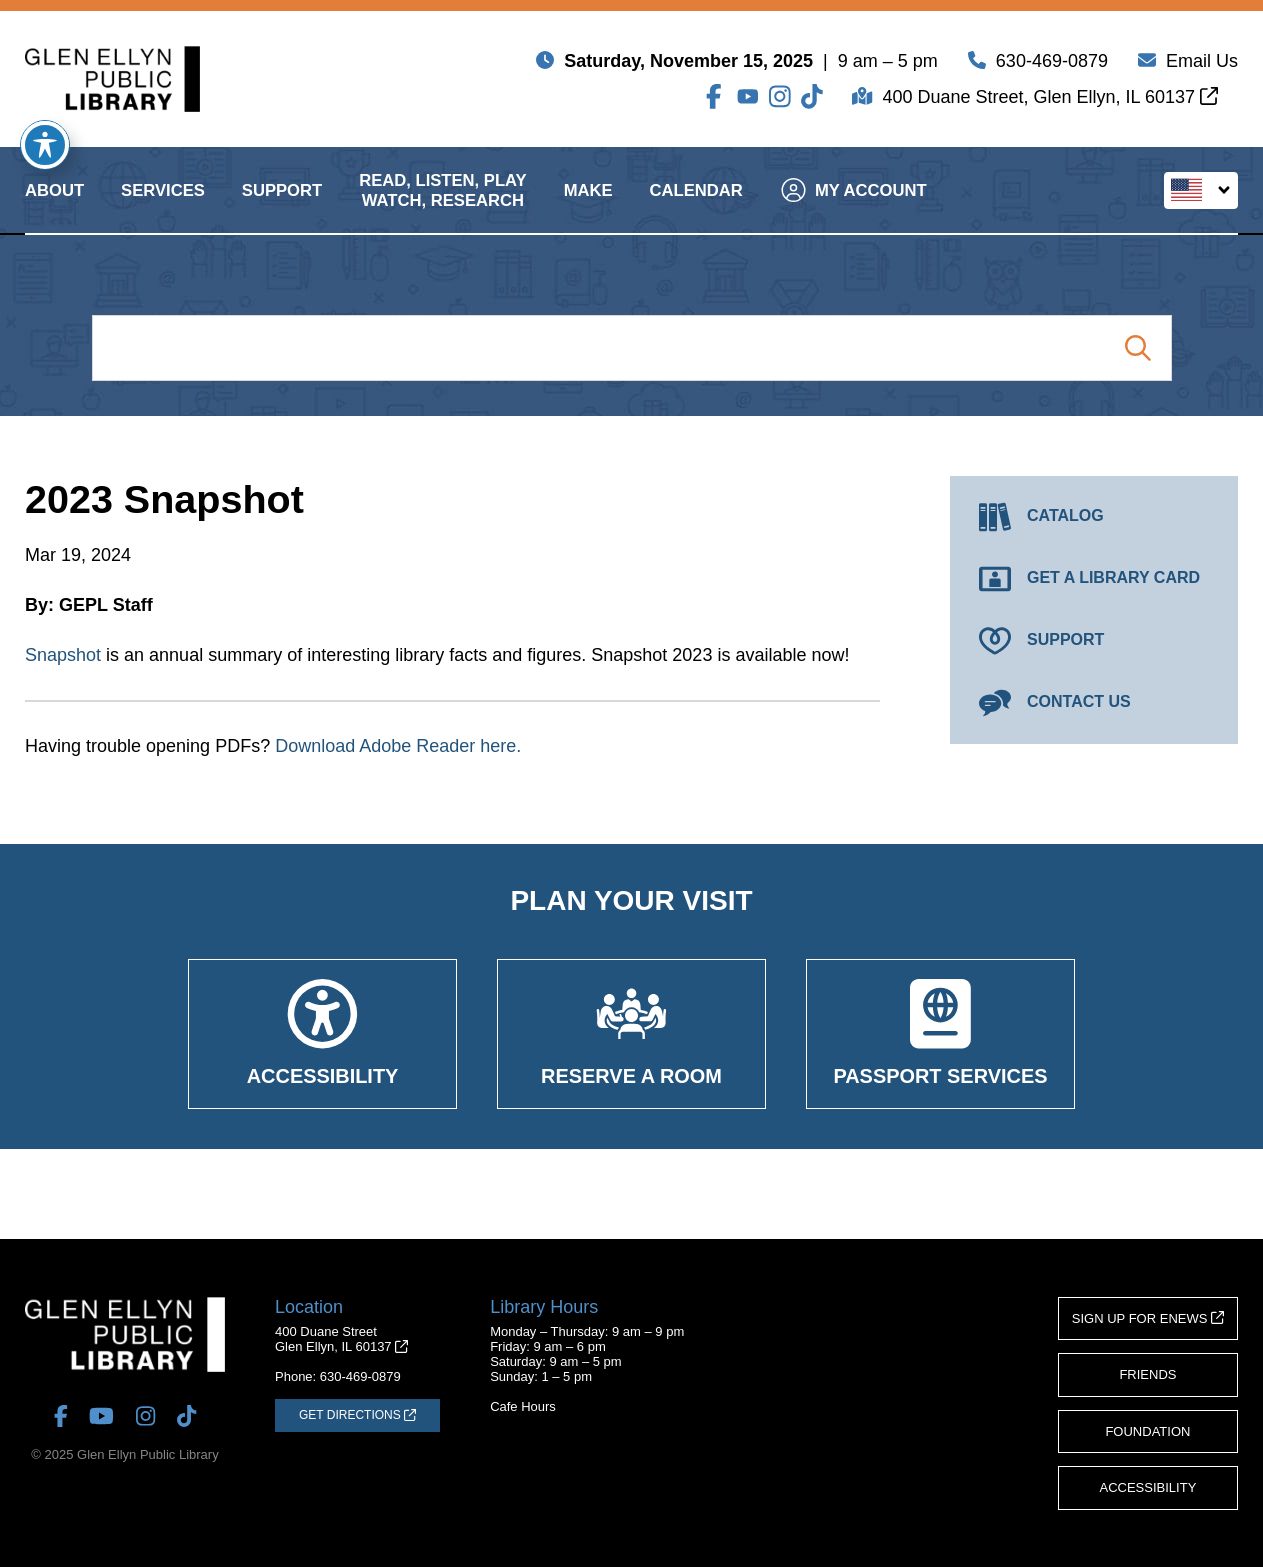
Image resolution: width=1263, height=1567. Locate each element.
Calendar (696, 207)
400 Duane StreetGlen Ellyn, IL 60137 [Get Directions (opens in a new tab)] (341, 1339)
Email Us (1202, 65)
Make (588, 207)
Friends (1147, 1374)
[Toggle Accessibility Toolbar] (45, 145)
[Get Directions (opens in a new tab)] (357, 1415)
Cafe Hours (523, 1406)
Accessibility (1148, 1487)
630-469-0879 (1052, 65)
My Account (854, 208)
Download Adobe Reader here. (398, 746)
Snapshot (63, 655)
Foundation (1147, 1431)
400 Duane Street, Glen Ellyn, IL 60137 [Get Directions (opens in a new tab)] (1050, 101)
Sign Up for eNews (1148, 1318)
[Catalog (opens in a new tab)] (1094, 517)
